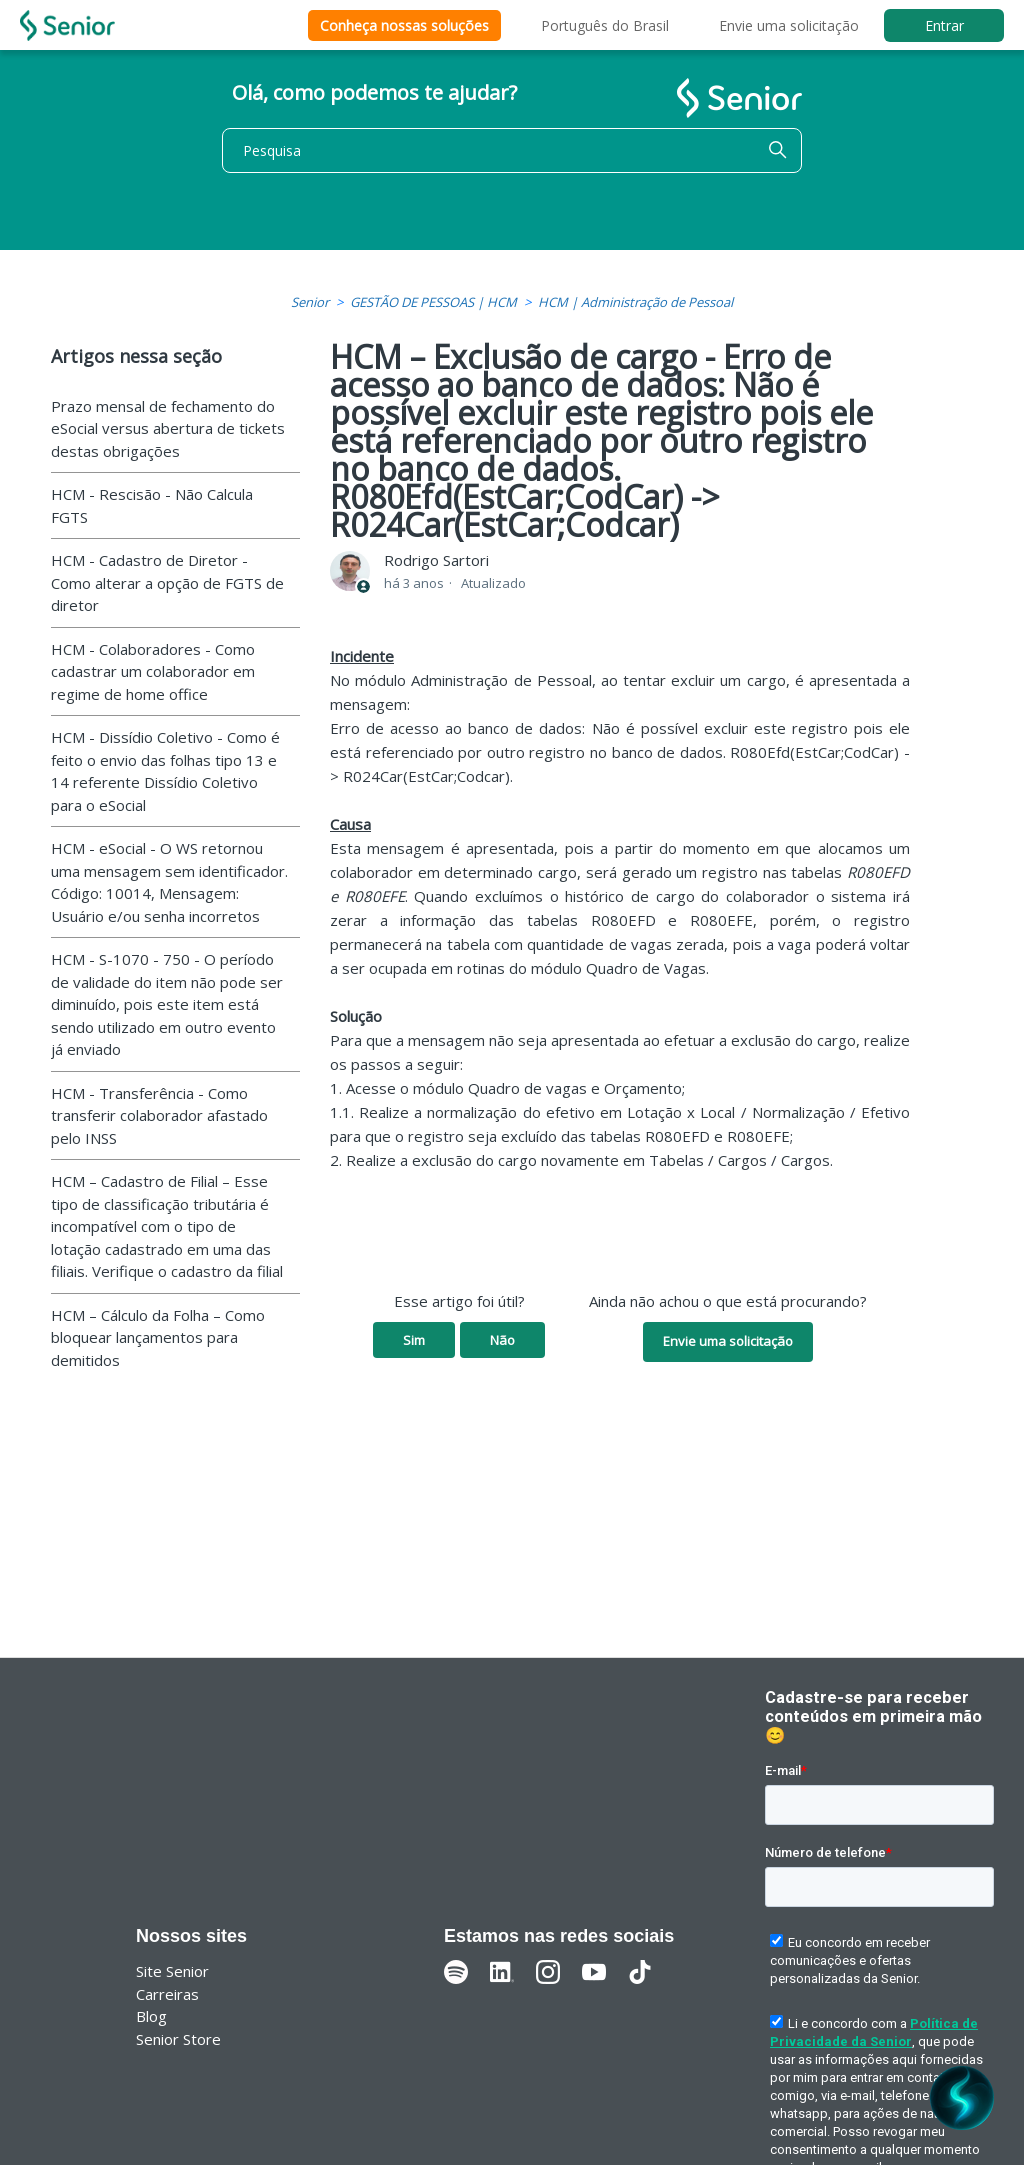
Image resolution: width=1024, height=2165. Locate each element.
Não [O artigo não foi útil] (502, 1340)
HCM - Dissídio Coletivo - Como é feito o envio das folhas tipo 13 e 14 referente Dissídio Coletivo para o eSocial (165, 771)
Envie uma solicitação (789, 25)
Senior (310, 302)
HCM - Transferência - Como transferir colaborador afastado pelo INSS (159, 1115)
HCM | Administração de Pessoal (635, 302)
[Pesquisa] (512, 150)
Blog (151, 2016)
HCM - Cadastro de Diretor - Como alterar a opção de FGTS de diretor (167, 582)
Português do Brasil (605, 25)
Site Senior (172, 1971)
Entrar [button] (944, 25)
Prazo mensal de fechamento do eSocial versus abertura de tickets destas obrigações (168, 428)
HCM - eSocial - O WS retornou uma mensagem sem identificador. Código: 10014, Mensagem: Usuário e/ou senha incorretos (169, 882)
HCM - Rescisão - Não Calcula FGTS (152, 505)
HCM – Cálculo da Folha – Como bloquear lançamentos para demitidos (158, 1337)
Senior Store (178, 2039)
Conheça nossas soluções (404, 25)
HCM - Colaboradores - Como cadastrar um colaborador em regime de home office (153, 671)
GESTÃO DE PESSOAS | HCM (433, 302)
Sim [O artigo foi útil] (414, 1340)
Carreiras (167, 1994)
